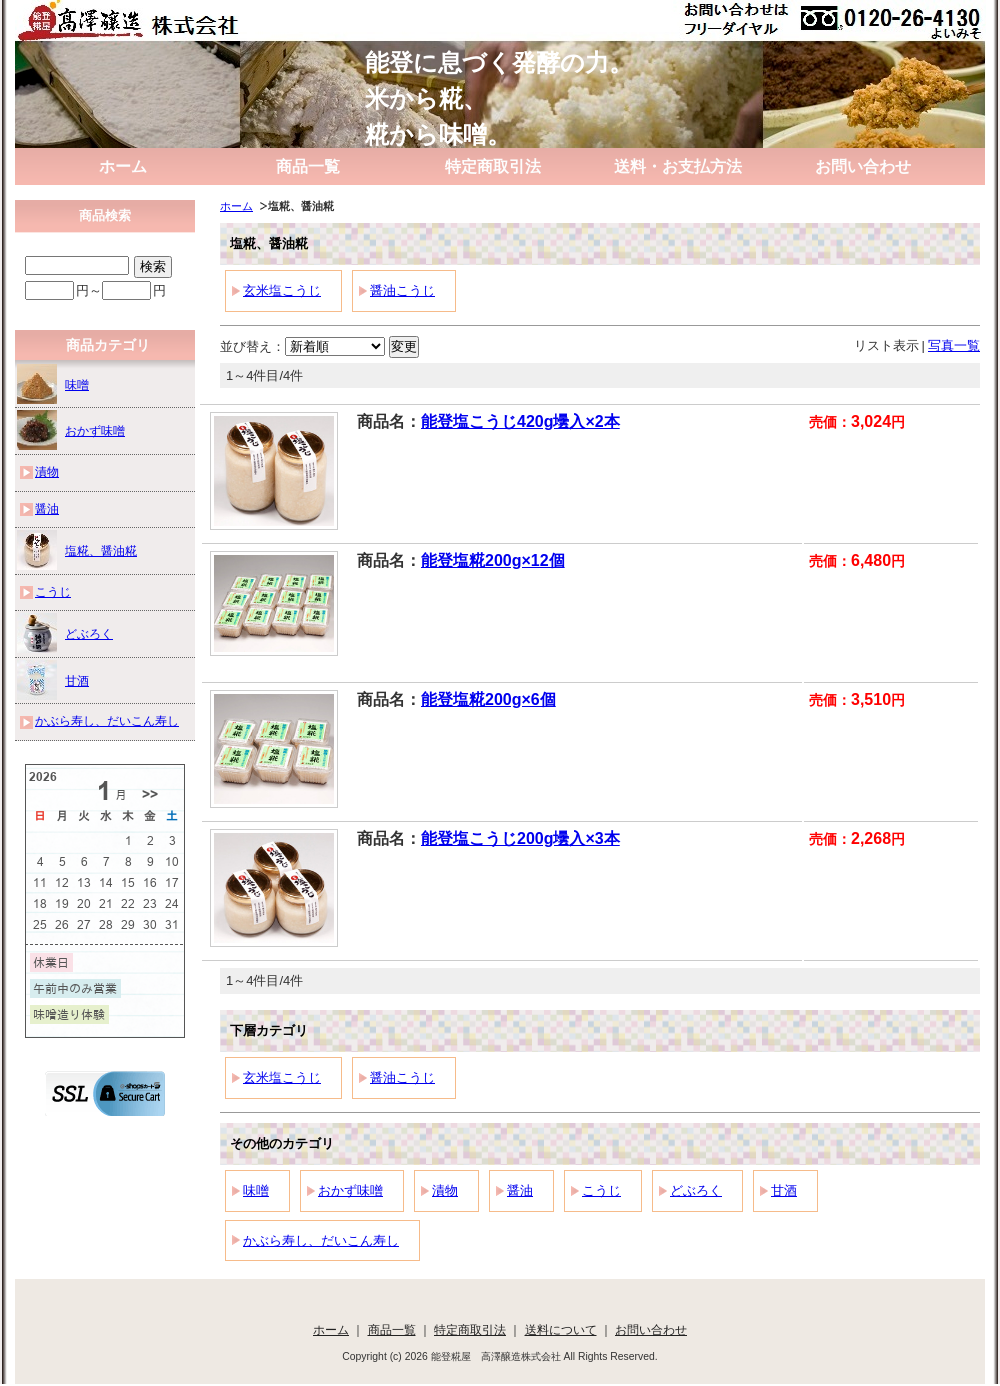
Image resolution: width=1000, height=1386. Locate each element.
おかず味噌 (350, 1190)
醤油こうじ (402, 290)
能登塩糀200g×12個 (493, 560)
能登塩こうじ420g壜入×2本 (520, 421)
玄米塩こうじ (282, 290)
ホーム (123, 166)
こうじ (601, 1190)
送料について (561, 1329)
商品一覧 (308, 166)
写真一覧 (954, 345)
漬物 (445, 1190)
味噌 (256, 1190)
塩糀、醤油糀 (77, 550)
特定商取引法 (493, 166)
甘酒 (784, 1190)
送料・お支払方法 (678, 166)
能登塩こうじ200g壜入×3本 (520, 838)
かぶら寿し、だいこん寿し (321, 1240)
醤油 (520, 1190)
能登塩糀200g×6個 (488, 699)
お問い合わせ (863, 166)
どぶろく (696, 1190)
